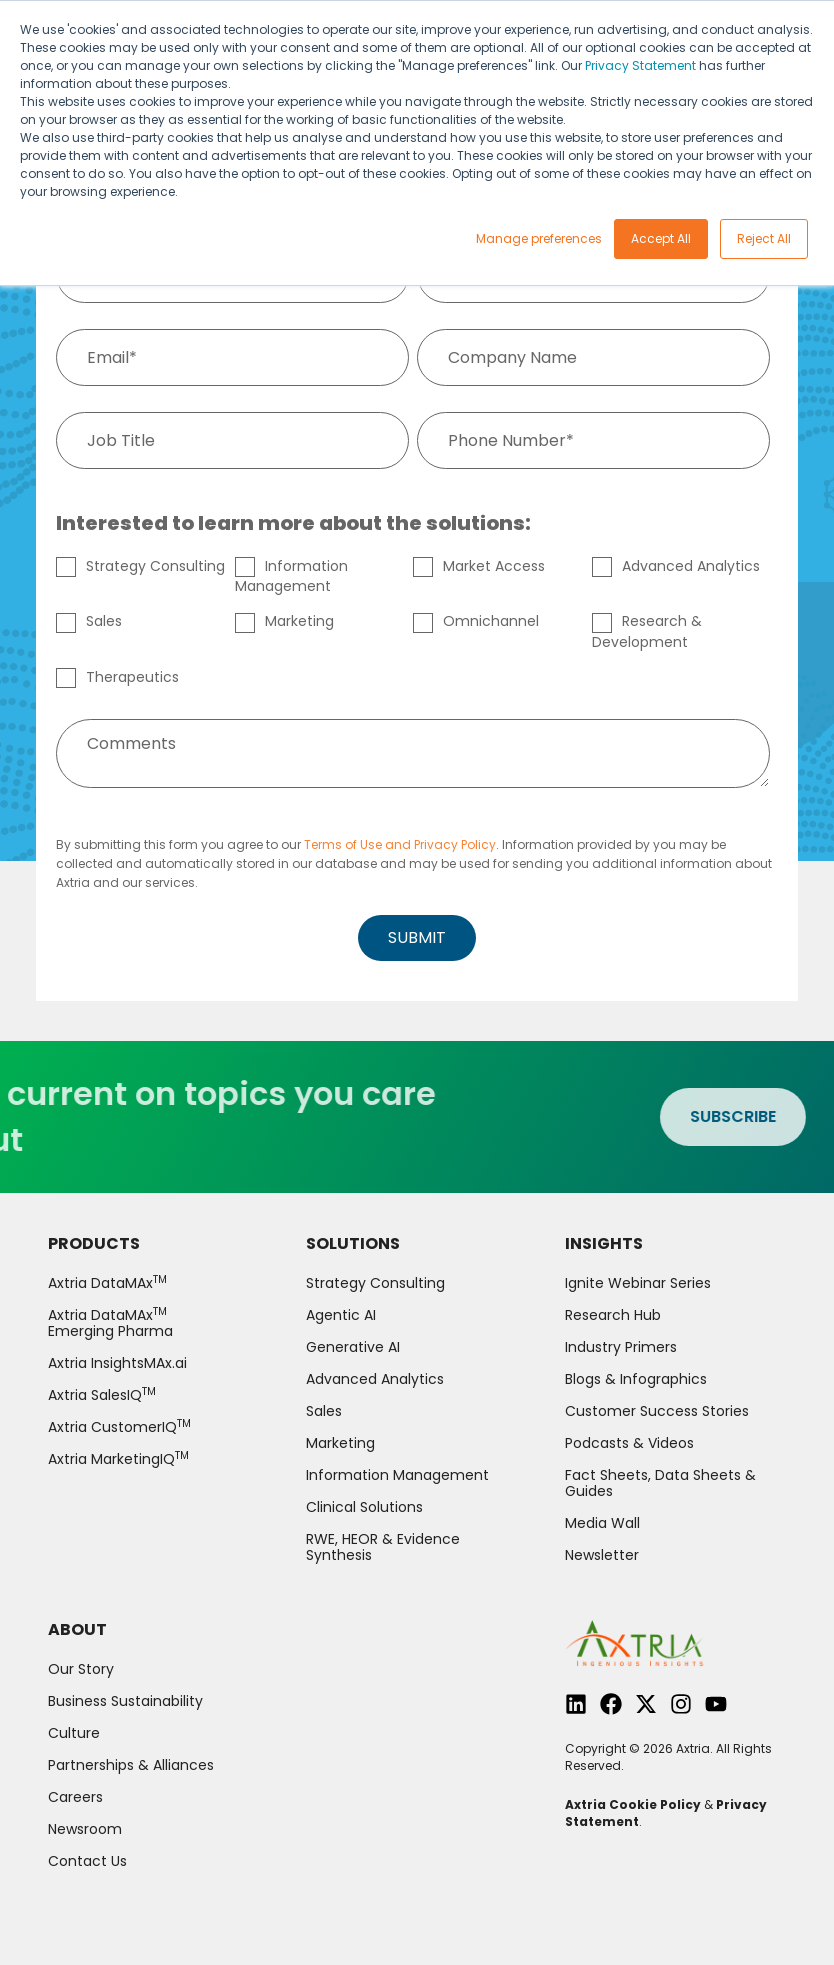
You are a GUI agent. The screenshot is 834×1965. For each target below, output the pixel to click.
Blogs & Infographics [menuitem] (636, 1379)
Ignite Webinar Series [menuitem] (638, 1283)
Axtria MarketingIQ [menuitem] (118, 1459)
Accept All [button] (661, 238)
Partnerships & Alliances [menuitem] (131, 1765)
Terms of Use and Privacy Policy (400, 844)
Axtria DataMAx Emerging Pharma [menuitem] (110, 1323)
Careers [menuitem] (75, 1797)
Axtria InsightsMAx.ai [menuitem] (117, 1363)
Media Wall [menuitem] (602, 1523)
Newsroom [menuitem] (85, 1829)
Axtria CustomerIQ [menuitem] (119, 1427)
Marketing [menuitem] (340, 1443)
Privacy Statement (640, 65)
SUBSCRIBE (740, 1116)
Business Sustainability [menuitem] (125, 1701)
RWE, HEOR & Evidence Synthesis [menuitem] (383, 1547)
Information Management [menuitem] (397, 1475)
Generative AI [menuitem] (353, 1347)
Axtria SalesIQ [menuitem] (102, 1395)
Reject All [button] (764, 238)
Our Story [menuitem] (81, 1669)
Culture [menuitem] (74, 1733)
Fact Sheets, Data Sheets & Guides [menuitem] (660, 1483)
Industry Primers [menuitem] (621, 1347)
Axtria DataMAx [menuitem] (107, 1283)
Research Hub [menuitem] (613, 1315)
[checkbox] (413, 625)
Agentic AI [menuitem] (341, 1315)
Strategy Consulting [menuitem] (375, 1283)
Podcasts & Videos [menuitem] (629, 1443)
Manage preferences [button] (539, 238)
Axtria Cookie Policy (633, 1804)
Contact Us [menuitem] (87, 1861)
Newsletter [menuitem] (602, 1555)
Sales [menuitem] (324, 1411)
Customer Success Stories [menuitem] (657, 1411)
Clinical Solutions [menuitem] (364, 1507)
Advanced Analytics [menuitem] (375, 1379)
